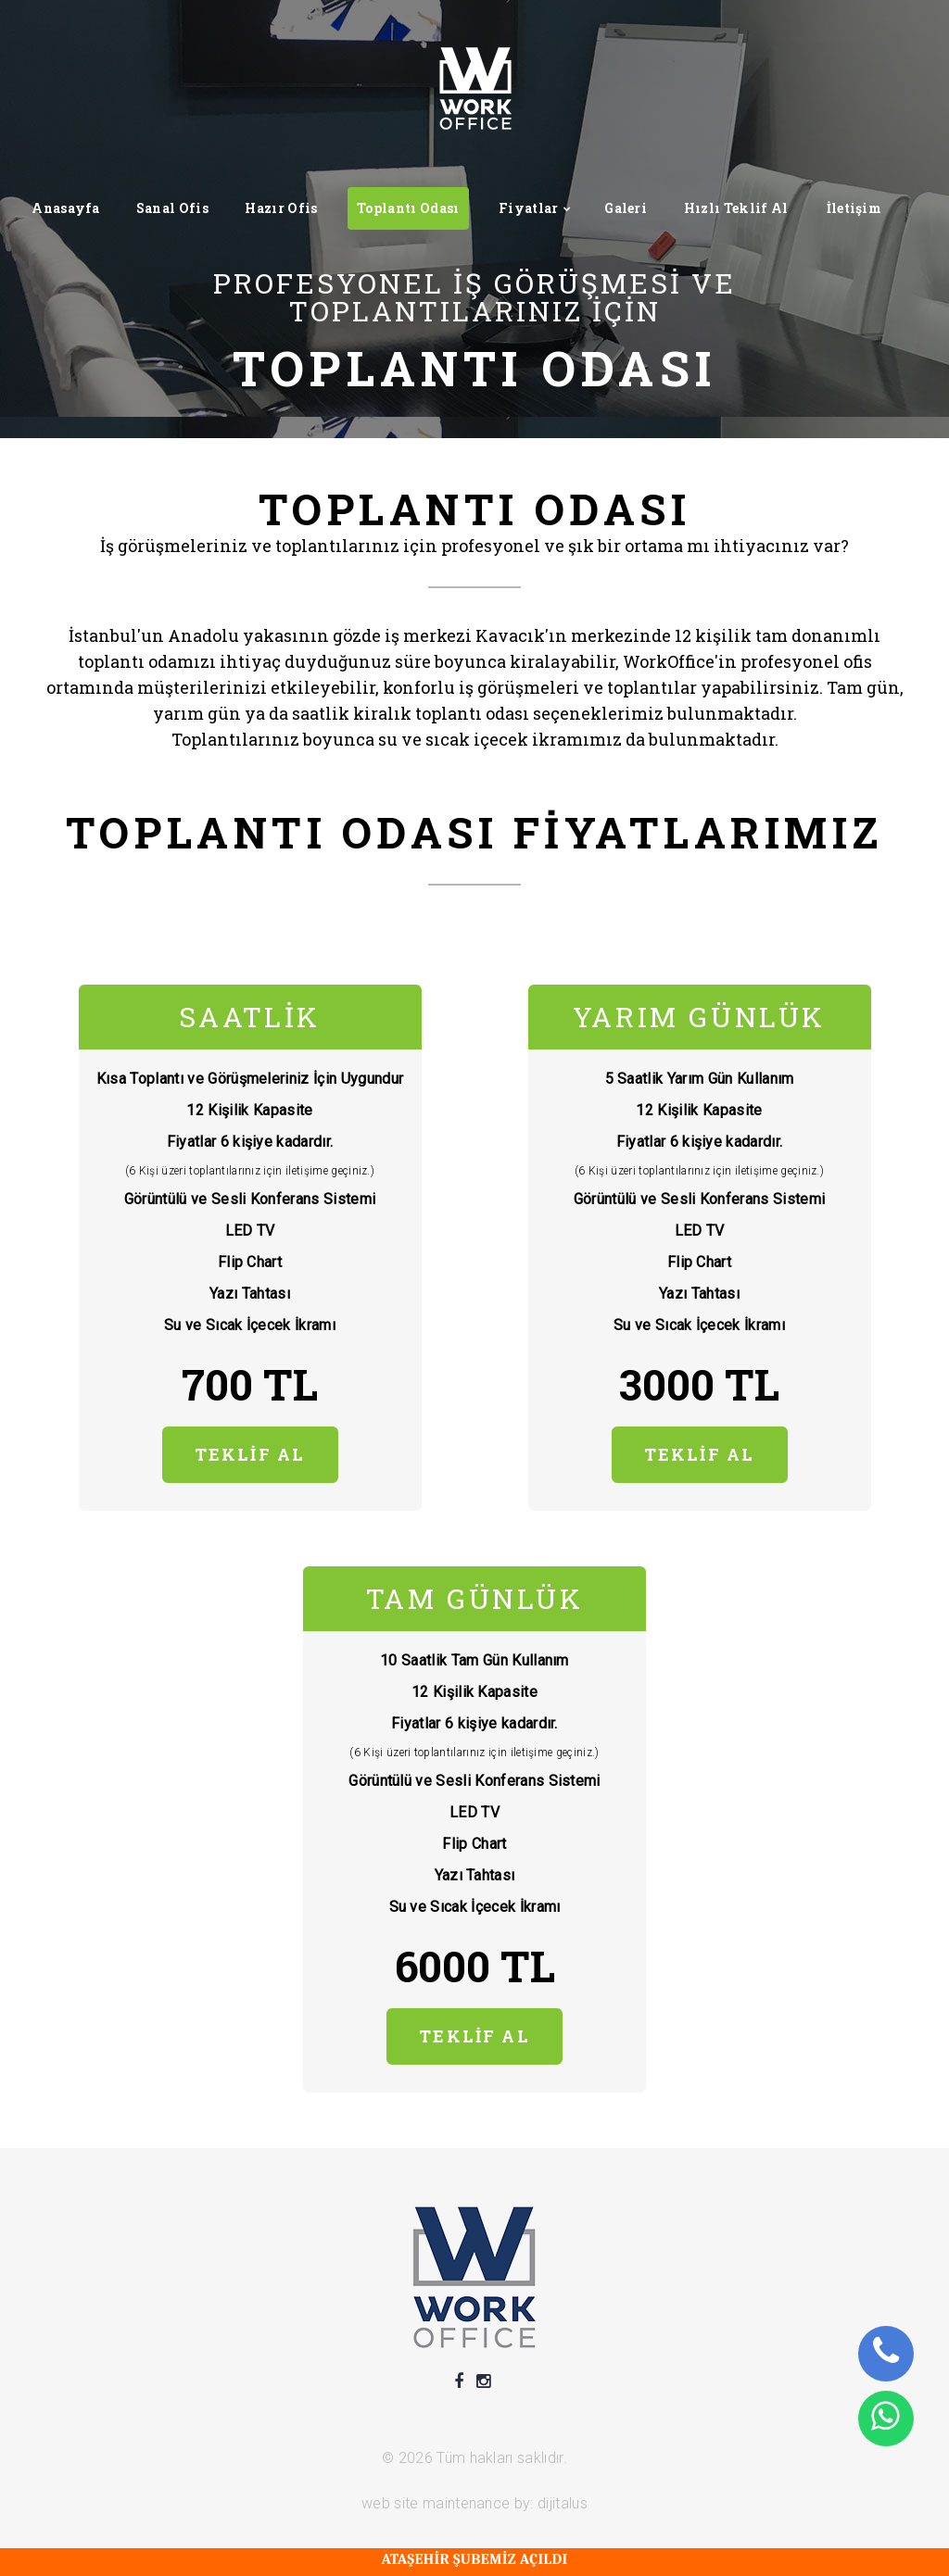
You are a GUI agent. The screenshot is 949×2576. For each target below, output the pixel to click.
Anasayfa (66, 208)
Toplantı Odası (408, 208)
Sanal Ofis (172, 208)
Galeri (625, 208)
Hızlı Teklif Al (736, 208)
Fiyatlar (529, 208)
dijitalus (563, 2503)
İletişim (854, 208)
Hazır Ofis (281, 208)
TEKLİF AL (250, 1454)
